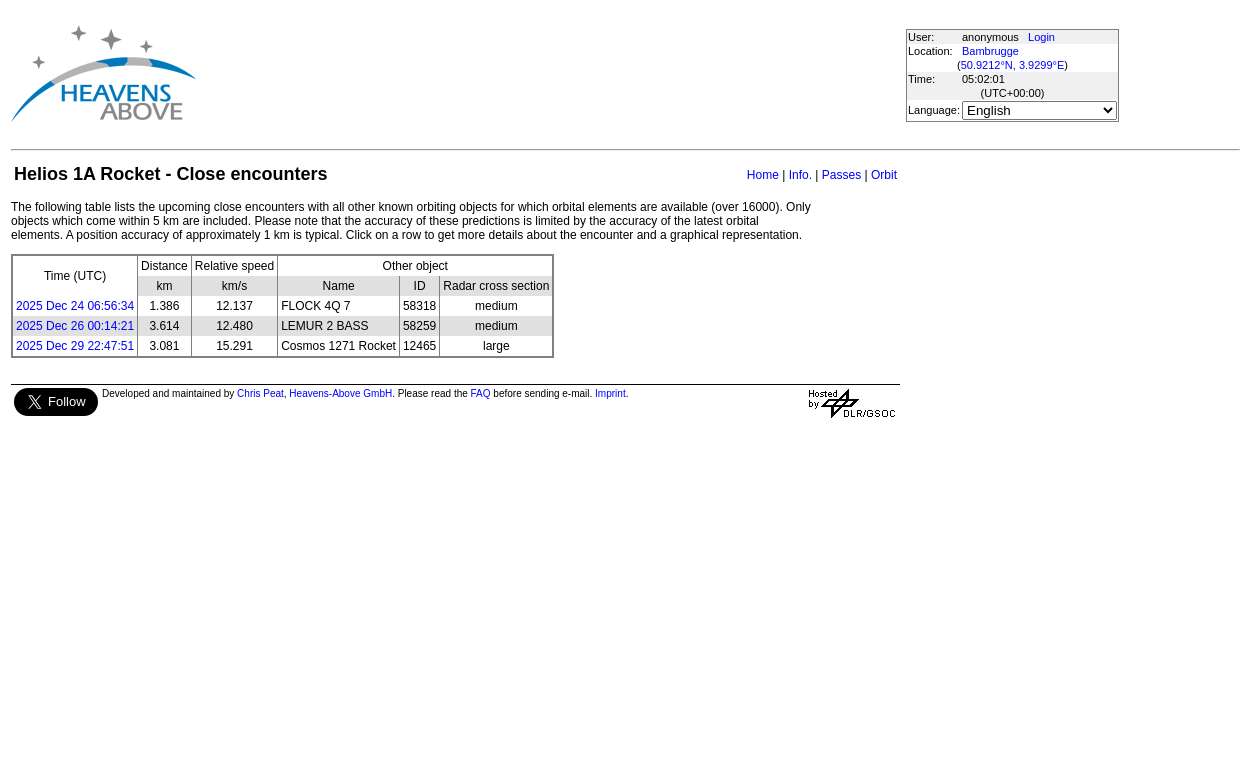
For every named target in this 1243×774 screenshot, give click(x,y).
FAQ (481, 393)
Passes (841, 175)
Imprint (610, 393)
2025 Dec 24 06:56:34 (75, 306)
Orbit (884, 175)
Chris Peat (260, 393)
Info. (800, 175)
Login (1041, 37)
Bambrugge (990, 51)
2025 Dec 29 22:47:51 (75, 346)
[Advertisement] (558, 73)
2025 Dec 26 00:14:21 (75, 326)
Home (763, 175)
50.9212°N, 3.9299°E (1013, 65)
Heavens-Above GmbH (340, 393)
